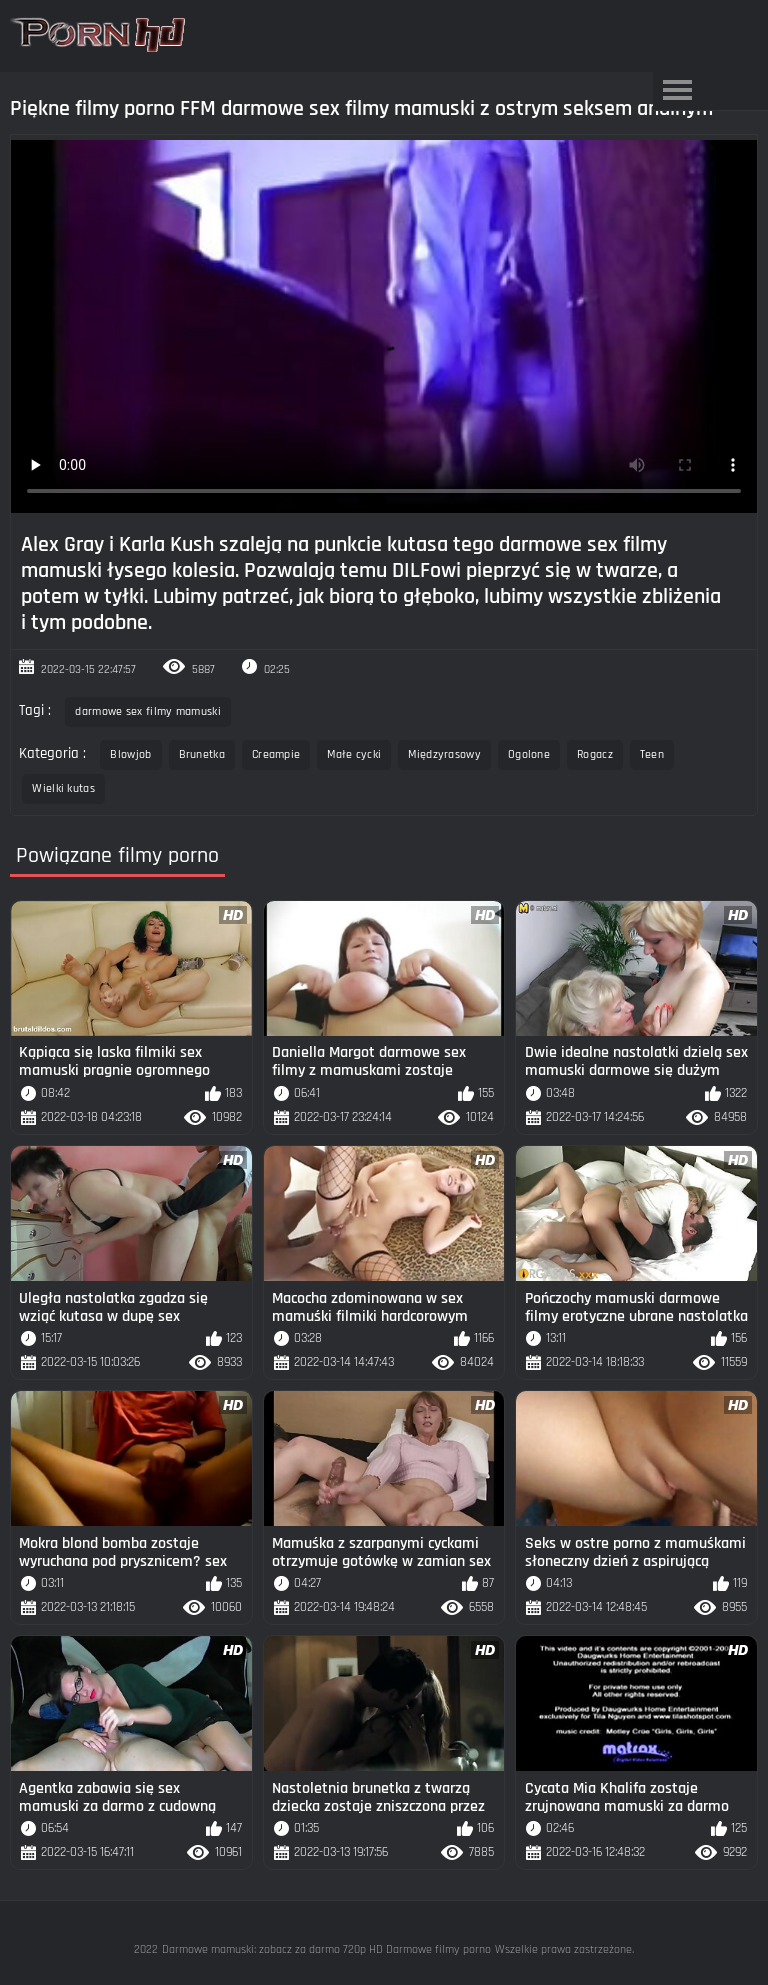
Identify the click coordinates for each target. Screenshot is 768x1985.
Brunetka (202, 754)
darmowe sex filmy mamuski (148, 711)
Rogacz (595, 754)
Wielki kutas (63, 788)
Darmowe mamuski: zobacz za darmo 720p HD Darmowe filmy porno (326, 1949)
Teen (652, 754)
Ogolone (529, 754)
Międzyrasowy (444, 754)
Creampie (276, 754)
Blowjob (130, 754)
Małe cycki (354, 754)
